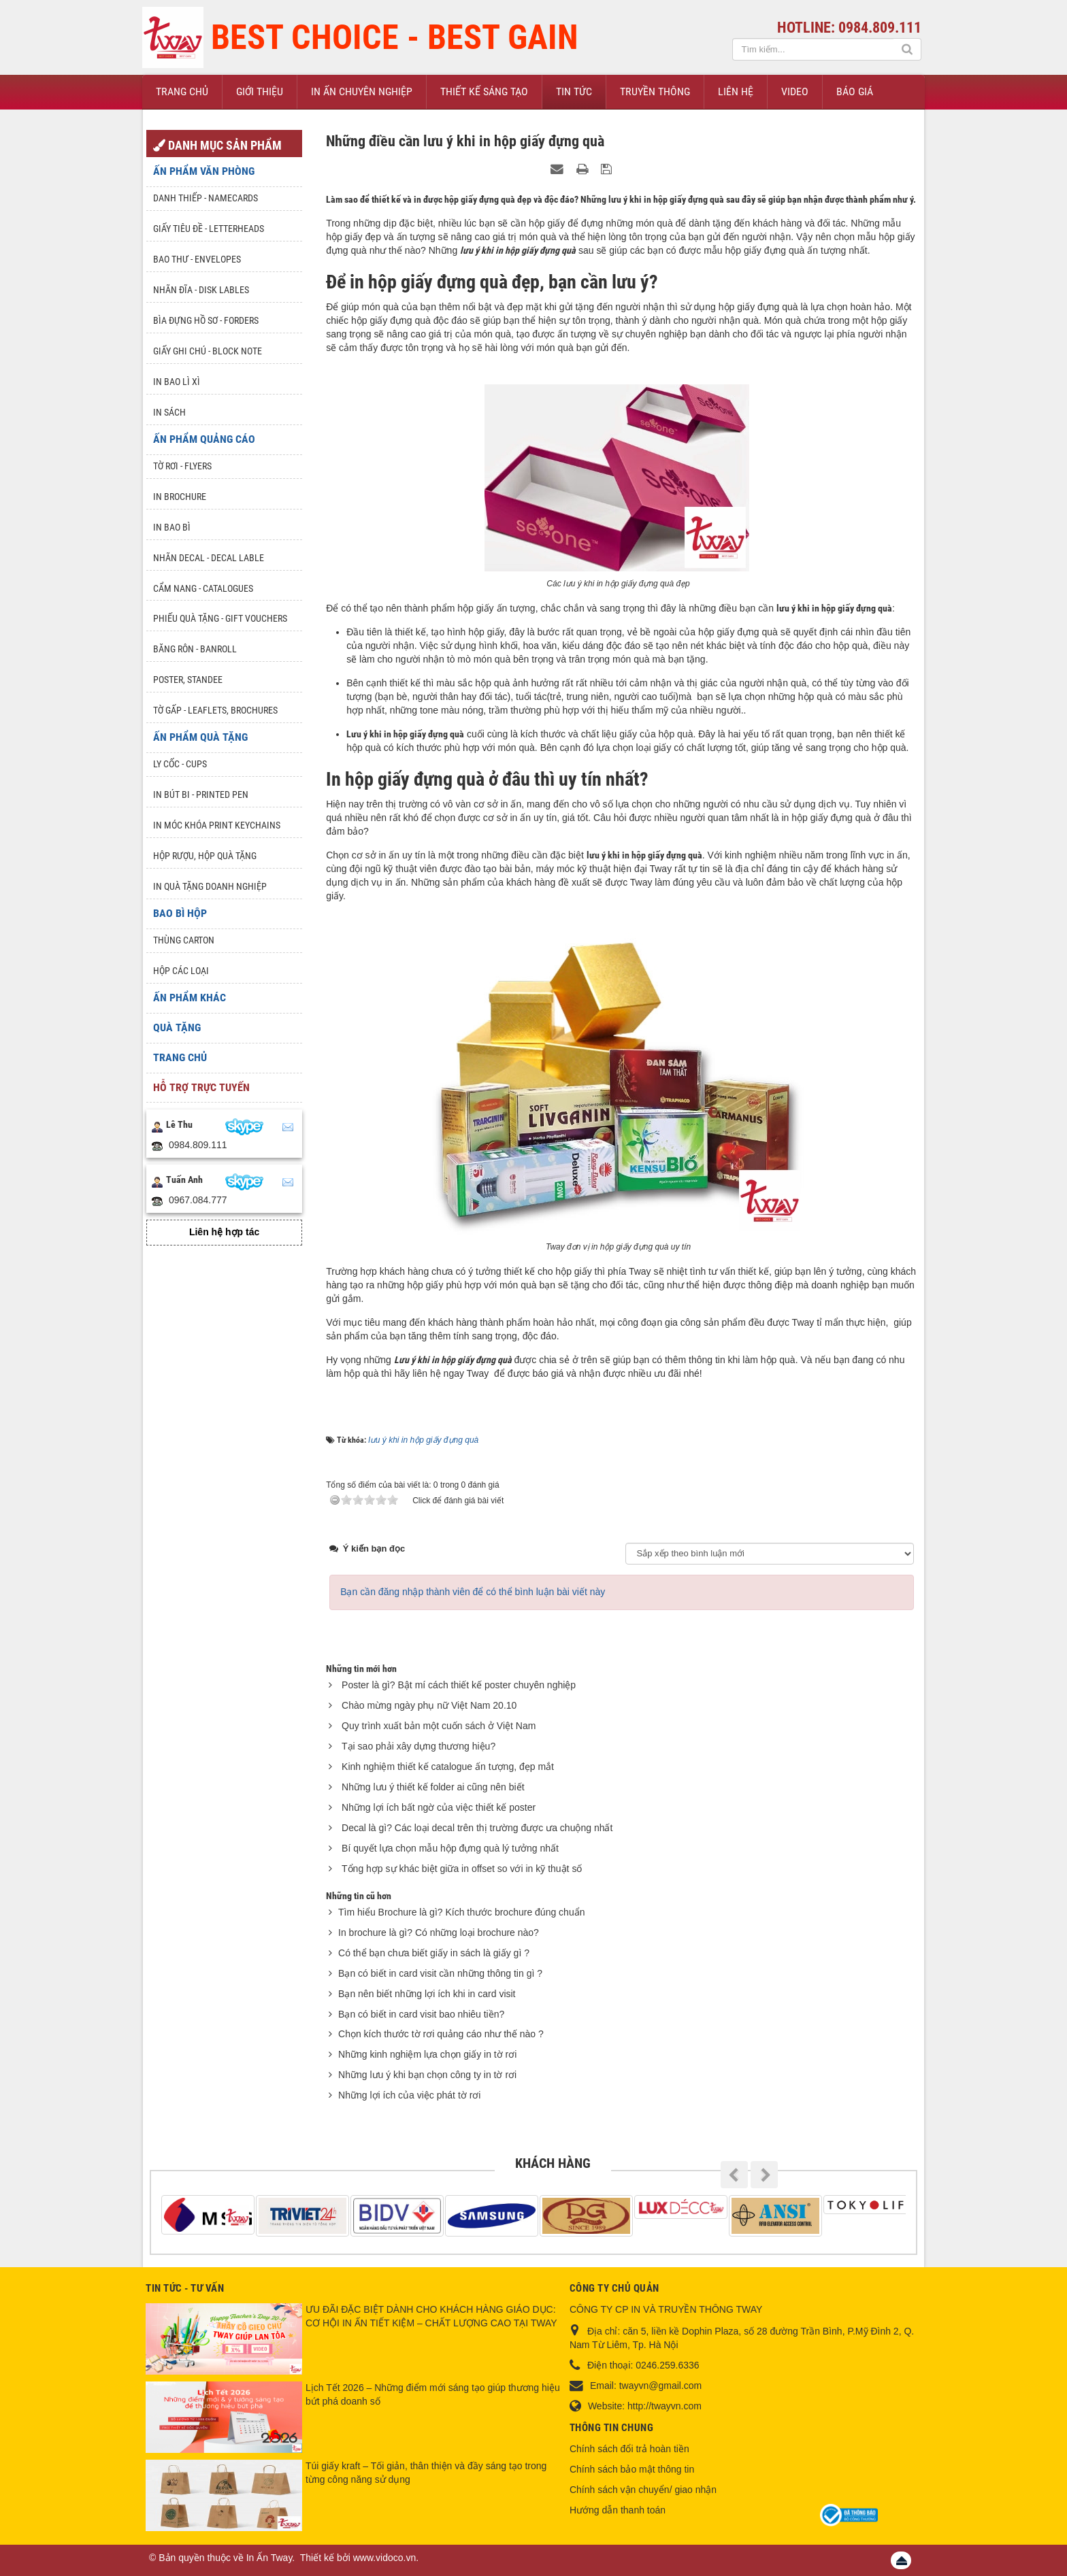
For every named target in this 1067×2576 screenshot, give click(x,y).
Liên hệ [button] (735, 91)
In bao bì (172, 527)
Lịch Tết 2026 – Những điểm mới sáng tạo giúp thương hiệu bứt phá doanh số (433, 2394)
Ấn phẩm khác (189, 997)
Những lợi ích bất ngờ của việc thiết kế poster (439, 1807)
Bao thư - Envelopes (197, 259)
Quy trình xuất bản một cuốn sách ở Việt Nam (439, 1725)
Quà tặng (177, 1027)
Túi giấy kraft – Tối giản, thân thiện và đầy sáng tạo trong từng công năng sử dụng (426, 2472)
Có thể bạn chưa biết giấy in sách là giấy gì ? (433, 1952)
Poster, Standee (188, 679)
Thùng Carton (183, 940)
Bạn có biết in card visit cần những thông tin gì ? (440, 1973)
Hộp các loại (181, 970)
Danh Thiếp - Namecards (205, 198)
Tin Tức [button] (574, 91)
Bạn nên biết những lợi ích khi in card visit (426, 1993)
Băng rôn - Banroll (195, 648)
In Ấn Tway (269, 2557)
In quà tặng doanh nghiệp (210, 886)
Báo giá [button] (854, 91)
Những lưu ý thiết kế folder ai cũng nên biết (433, 1787)
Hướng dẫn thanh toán (618, 2510)
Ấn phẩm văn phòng (204, 171)
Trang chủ (180, 1057)
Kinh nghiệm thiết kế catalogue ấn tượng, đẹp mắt (448, 1766)
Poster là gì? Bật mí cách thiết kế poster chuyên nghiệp (459, 1684)
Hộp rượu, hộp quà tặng (205, 855)
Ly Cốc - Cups (180, 763)
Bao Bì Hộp (180, 913)
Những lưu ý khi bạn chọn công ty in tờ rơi (427, 2074)
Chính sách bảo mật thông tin (632, 2469)
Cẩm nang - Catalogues (203, 588)
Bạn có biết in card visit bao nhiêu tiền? (421, 2014)
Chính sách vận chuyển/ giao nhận (643, 2489)
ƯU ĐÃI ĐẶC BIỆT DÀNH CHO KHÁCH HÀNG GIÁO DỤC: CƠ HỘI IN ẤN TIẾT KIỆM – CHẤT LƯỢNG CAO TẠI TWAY (431, 2316)
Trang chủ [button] (182, 91)
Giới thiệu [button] (259, 91)
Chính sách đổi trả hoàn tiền (629, 2448)
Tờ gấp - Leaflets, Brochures (215, 710)
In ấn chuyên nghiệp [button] (361, 91)
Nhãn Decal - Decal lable (208, 557)
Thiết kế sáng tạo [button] (484, 91)
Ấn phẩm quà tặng (200, 737)
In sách (169, 412)
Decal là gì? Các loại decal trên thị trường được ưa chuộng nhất (477, 1827)
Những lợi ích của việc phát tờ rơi (409, 2095)
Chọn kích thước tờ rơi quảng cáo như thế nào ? (441, 2033)
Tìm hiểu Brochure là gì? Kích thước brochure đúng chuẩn (461, 1912)
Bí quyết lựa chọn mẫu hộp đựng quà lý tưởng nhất (450, 1848)
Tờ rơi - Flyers (182, 466)
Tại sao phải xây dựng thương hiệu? (418, 1746)
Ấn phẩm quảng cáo (204, 439)
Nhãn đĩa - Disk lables (201, 289)
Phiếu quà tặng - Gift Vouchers (220, 618)
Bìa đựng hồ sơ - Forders (206, 320)
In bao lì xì (176, 381)
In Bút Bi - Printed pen (200, 794)
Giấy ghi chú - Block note (207, 351)
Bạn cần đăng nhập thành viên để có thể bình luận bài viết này (472, 1591)
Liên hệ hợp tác (224, 1231)
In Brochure (179, 496)
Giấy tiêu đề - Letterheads (208, 228)
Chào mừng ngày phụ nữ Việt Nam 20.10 (429, 1705)
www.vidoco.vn (384, 2557)
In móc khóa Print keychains (216, 825)
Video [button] (794, 91)
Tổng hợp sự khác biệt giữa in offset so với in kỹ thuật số (462, 1868)
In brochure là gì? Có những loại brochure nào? (438, 1932)
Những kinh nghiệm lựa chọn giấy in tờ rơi (427, 2054)
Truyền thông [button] (655, 91)
